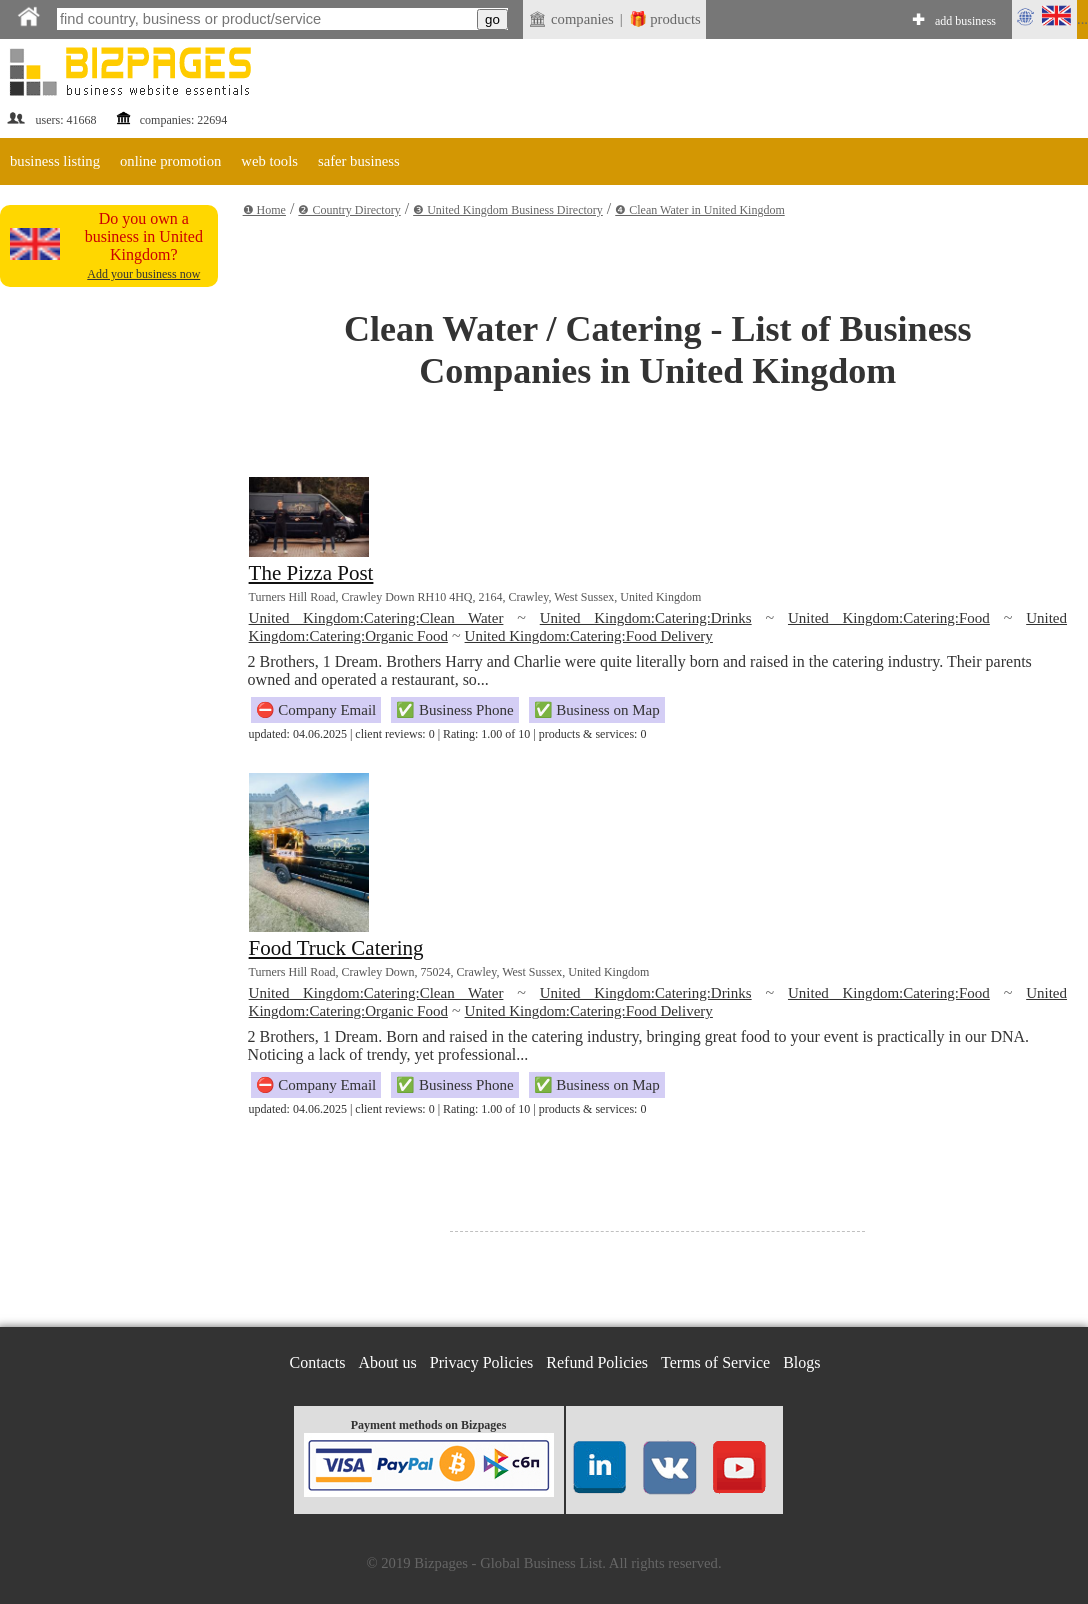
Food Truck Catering (336, 948)
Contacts (318, 1362)
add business (965, 21)
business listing (55, 161)
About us (388, 1362)
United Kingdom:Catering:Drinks (646, 618)
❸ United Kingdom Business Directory (508, 210)
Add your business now (143, 274)
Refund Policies (597, 1362)
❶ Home (264, 210)
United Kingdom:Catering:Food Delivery (589, 636)
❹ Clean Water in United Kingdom (699, 210)
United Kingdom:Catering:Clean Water (376, 618)
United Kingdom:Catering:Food (889, 618)
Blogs (801, 1362)
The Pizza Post (311, 573)
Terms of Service (715, 1362)
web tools (269, 161)
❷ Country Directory (349, 210)
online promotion (170, 161)
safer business (359, 161)
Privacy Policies (482, 1362)
